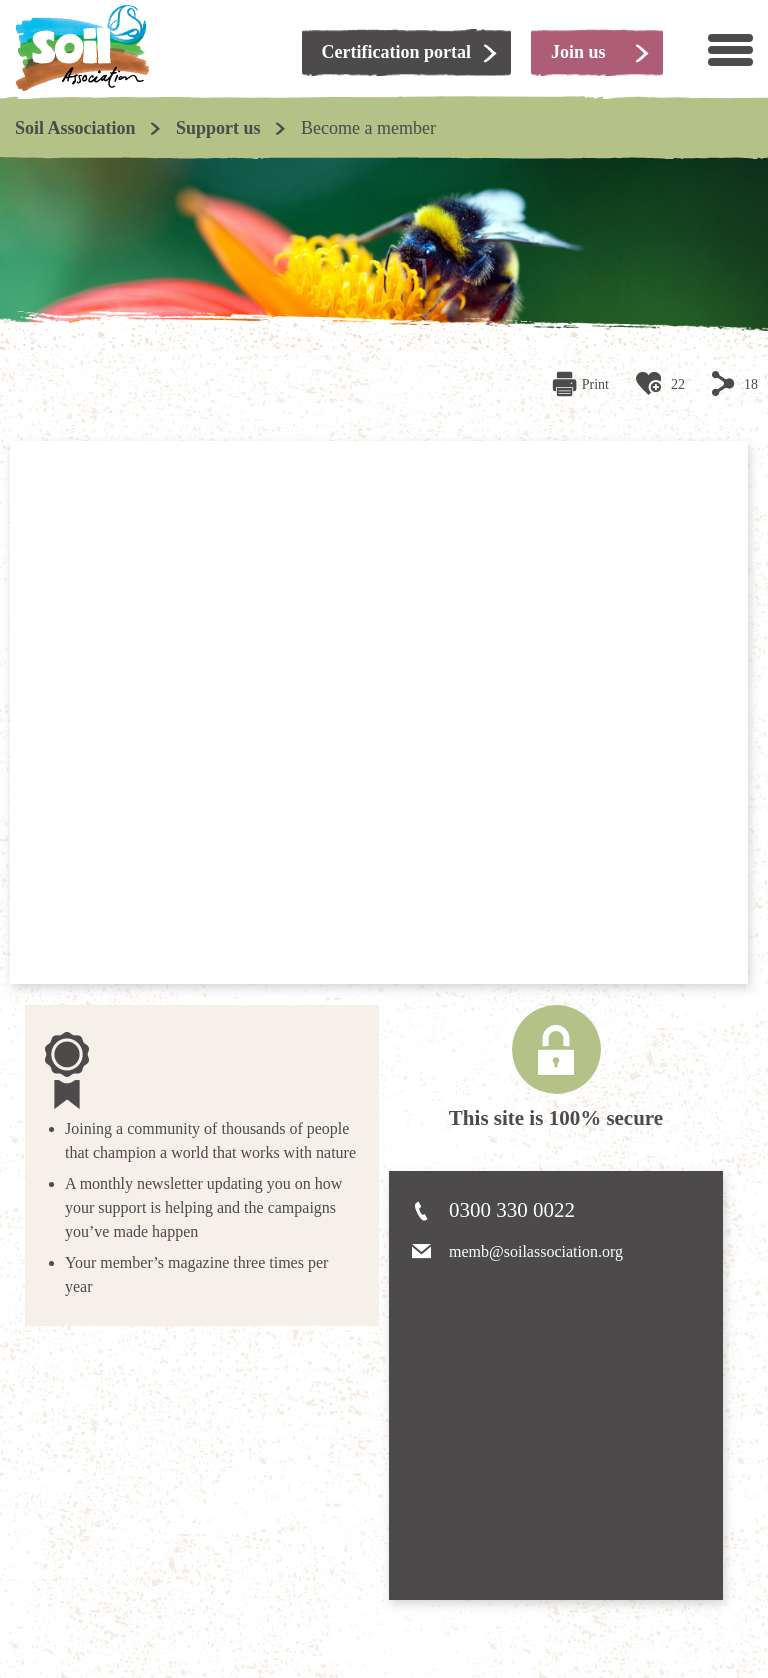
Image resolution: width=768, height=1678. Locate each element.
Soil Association (75, 128)
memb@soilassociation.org (536, 1251)
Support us (218, 128)
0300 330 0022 (512, 1210)
